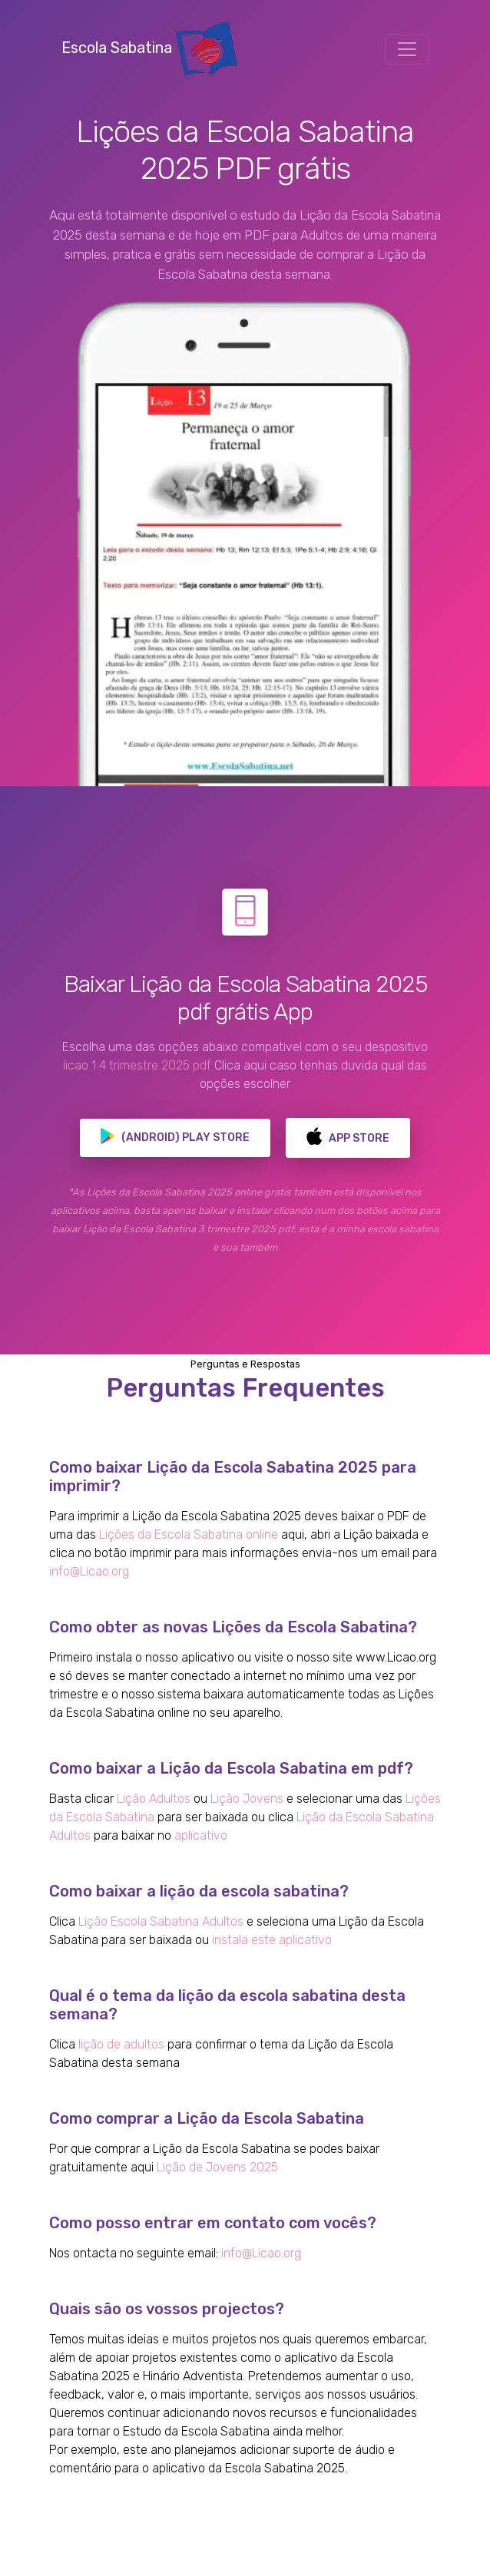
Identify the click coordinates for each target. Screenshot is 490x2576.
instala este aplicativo (272, 1940)
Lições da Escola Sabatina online (188, 1534)
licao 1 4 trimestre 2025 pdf (137, 1065)
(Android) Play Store (175, 1137)
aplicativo (200, 1835)
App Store (347, 1138)
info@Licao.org (89, 1571)
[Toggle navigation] (407, 49)
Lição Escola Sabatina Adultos (160, 1921)
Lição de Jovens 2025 (217, 2167)
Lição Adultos (153, 1798)
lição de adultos (121, 2044)
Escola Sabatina (149, 47)
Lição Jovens (246, 1798)
